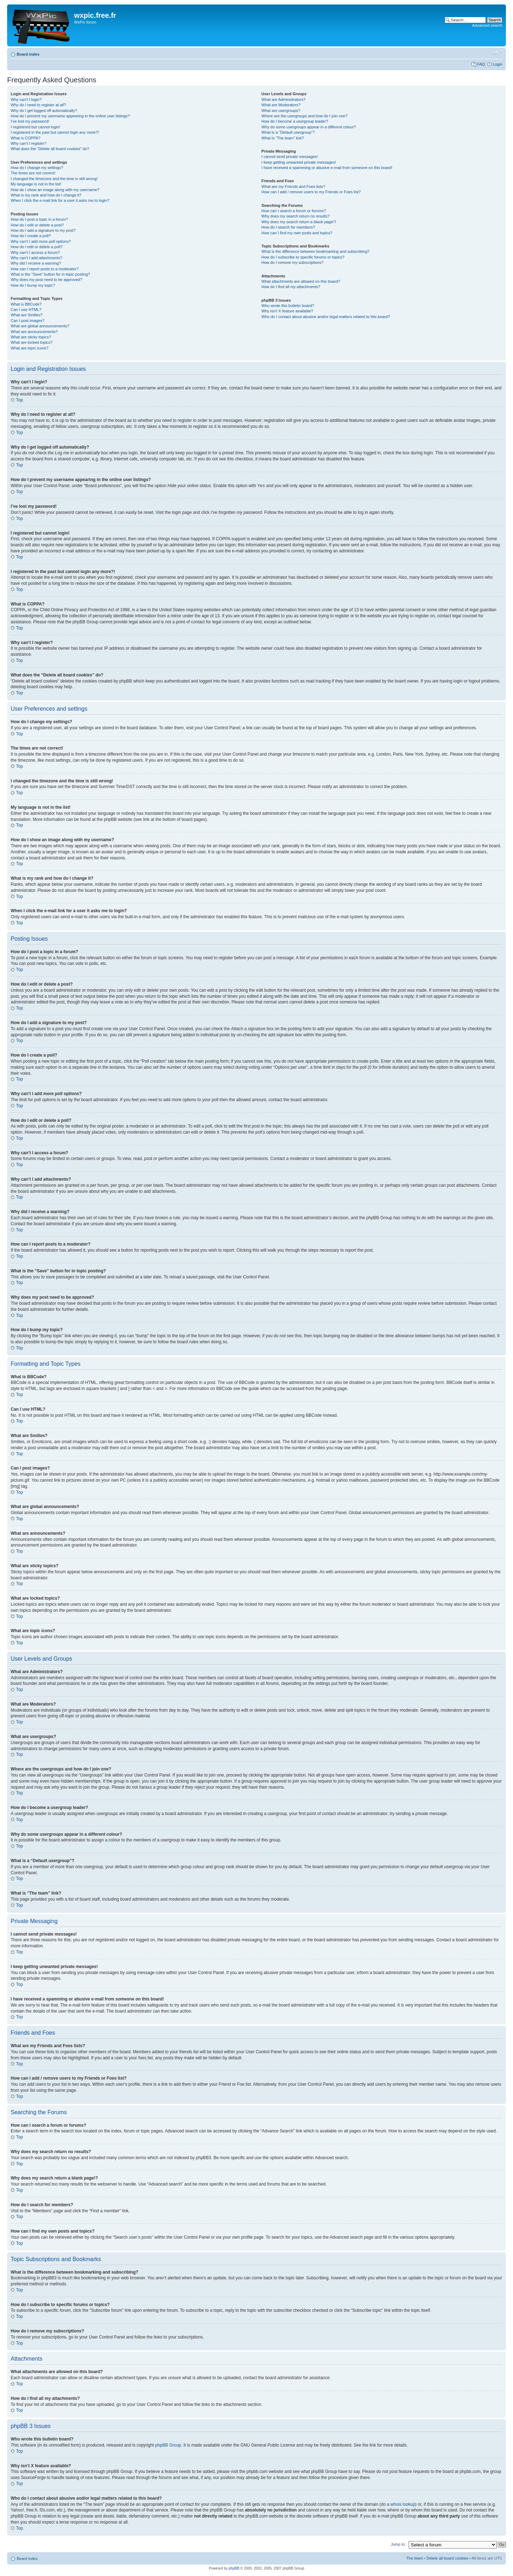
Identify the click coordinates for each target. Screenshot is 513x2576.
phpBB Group (168, 2444)
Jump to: (398, 2544)
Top (19, 400)
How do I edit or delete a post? (37, 225)
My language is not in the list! (36, 184)
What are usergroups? (280, 110)
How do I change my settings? (37, 167)
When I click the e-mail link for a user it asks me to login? (60, 200)
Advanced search (487, 25)
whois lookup (402, 2503)
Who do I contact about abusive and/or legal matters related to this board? (325, 317)
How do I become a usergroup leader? (294, 121)
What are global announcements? (40, 326)
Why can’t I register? (28, 143)
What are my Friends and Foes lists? (293, 186)
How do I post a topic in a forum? (39, 219)
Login (497, 64)
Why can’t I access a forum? (35, 252)
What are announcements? (34, 331)
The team (414, 2558)
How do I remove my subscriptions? (292, 262)
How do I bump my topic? (33, 285)
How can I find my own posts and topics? (296, 233)
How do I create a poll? (31, 236)
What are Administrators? (283, 99)
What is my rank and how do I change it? (46, 195)
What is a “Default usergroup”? (288, 132)
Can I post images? (28, 320)
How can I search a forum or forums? (293, 211)
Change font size (497, 53)
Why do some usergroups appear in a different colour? (308, 127)
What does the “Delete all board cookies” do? (50, 149)
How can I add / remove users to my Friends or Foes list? (311, 192)
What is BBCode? (26, 304)
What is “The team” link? (282, 138)
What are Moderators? (280, 105)
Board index (28, 54)
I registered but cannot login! (35, 127)
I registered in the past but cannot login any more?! (55, 132)
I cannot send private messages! (289, 156)
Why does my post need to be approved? (46, 279)
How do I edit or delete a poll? (37, 247)
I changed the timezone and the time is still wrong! (54, 179)
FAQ (481, 64)
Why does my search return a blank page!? (298, 222)
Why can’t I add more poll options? (41, 241)
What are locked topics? (31, 342)
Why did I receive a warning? (36, 263)
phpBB (234, 2568)
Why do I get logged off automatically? (44, 110)
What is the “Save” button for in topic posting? (50, 274)
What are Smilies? (26, 315)
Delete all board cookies (447, 2558)
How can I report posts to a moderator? (45, 269)
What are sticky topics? (31, 337)
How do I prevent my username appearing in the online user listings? (70, 116)
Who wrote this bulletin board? (287, 305)
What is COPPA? (26, 138)
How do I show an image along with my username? (55, 190)
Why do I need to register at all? (38, 105)
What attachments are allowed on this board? (300, 281)
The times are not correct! (33, 173)
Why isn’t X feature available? (287, 311)
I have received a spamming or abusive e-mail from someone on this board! (326, 167)
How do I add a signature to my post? (43, 230)
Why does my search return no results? (295, 216)
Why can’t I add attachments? (36, 258)
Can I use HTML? (26, 309)
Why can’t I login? (26, 99)
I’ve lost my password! (30, 121)
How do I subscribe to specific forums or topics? (302, 257)
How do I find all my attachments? (290, 287)
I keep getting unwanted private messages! (298, 162)
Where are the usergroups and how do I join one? (304, 116)
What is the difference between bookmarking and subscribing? (315, 251)
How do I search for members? (288, 227)
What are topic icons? (29, 348)
